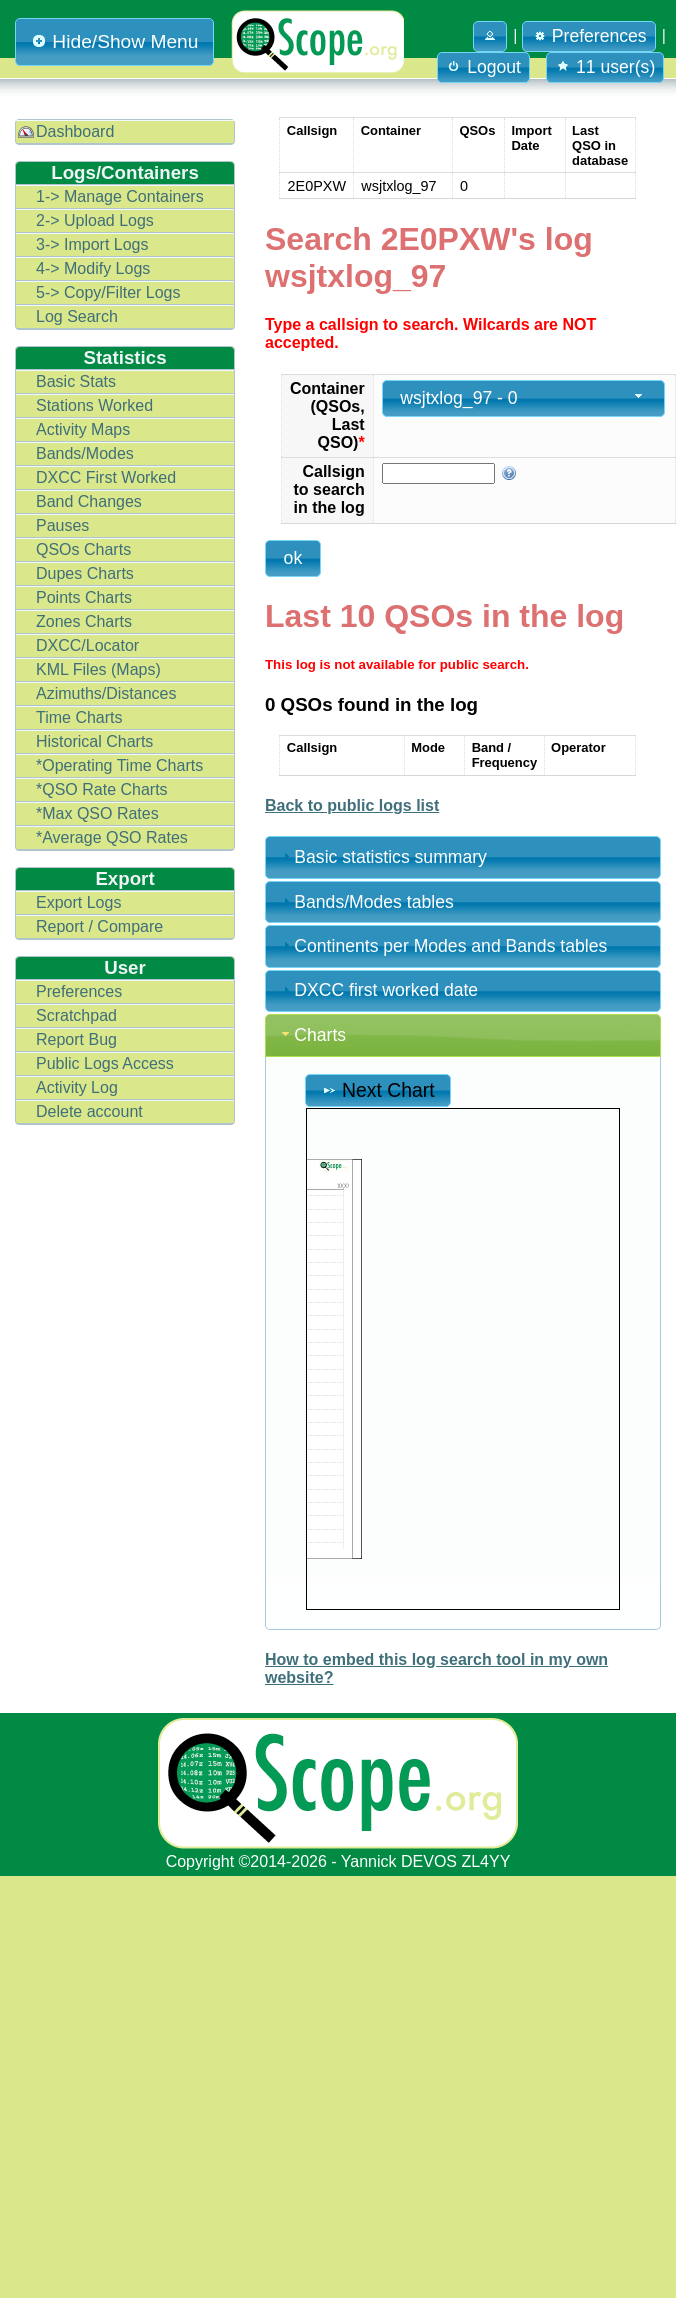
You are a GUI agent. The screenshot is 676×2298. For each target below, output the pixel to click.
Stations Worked (94, 405)
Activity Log (77, 1087)
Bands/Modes (85, 453)
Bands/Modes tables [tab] (365, 902)
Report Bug (76, 1039)
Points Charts (84, 597)
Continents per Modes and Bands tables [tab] (442, 946)
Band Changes (89, 501)
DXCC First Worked (106, 477)
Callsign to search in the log (329, 489)
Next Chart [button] (378, 1090)
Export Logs (78, 902)
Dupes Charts (85, 573)
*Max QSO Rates (97, 813)
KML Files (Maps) (98, 669)
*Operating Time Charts (119, 765)
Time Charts (79, 717)
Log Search (77, 316)
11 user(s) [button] (605, 67)
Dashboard (75, 131)
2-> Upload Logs (95, 220)
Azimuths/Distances (106, 693)
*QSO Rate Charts (102, 789)
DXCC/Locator (87, 645)
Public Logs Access (105, 1063)
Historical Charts (94, 741)
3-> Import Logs (92, 244)
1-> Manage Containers (120, 196)
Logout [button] (483, 67)
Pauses (62, 525)
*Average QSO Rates (112, 837)
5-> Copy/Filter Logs (108, 292)
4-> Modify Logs (93, 268)
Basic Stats (76, 381)
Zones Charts (84, 621)
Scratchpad (76, 1015)
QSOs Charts (83, 549)
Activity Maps (83, 429)
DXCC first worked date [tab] (378, 990)
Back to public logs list (352, 805)
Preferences (79, 991)
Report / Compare (99, 926)
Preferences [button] (589, 36)
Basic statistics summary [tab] (382, 857)
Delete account (89, 1111)
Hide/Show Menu (114, 41)
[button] (490, 36)
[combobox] (524, 398)
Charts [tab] (312, 1035)
